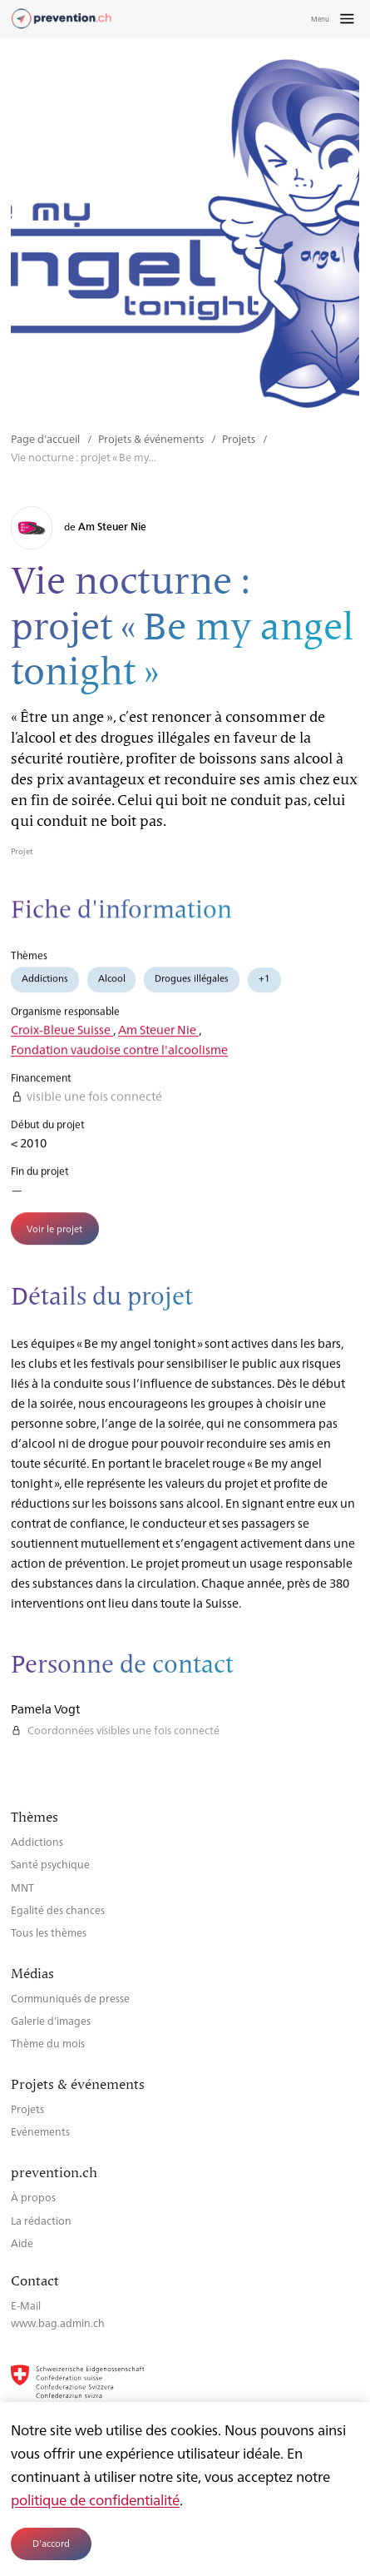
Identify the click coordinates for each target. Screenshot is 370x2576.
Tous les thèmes (48, 1932)
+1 (264, 986)
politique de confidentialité (95, 2499)
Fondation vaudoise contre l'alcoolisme (119, 1057)
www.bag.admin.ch (58, 2322)
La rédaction (41, 2220)
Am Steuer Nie (158, 1037)
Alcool (112, 986)
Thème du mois (48, 2043)
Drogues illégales (192, 986)
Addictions (45, 986)
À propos (33, 2197)
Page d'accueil (46, 438)
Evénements (40, 2131)
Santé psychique (50, 1864)
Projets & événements (152, 438)
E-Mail (26, 2305)
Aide (22, 2242)
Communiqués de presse (70, 1998)
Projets (240, 438)
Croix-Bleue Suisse (62, 1037)
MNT (22, 1887)
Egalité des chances (58, 1909)
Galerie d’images (51, 2020)
